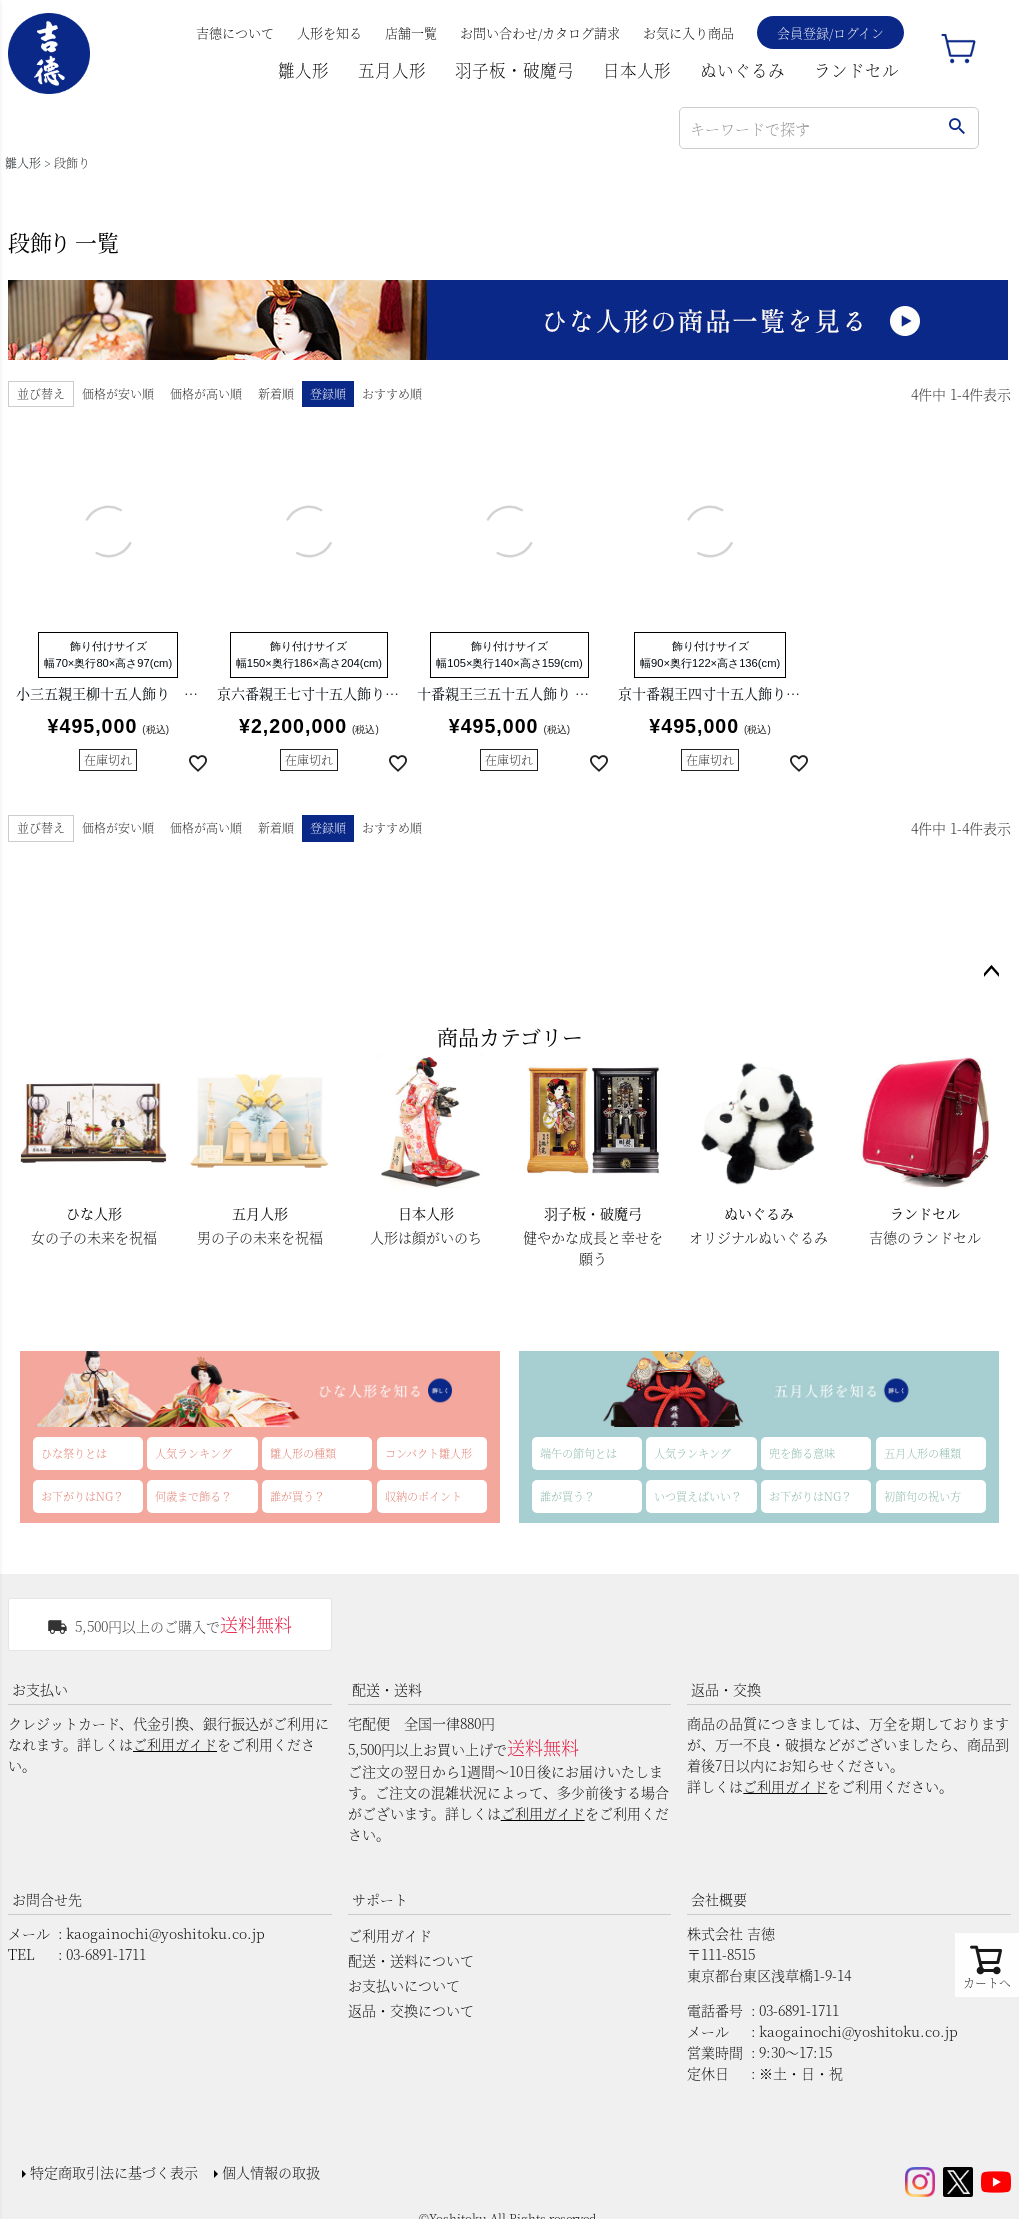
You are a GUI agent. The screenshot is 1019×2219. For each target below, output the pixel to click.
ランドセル (856, 70)
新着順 (276, 393)
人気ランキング (193, 1453)
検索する (956, 128)
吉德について (235, 32)
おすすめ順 (392, 393)
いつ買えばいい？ (698, 1496)
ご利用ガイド (175, 1744)
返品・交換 (726, 1689)
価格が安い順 (118, 393)
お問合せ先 (47, 1899)
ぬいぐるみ (742, 70)
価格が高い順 (206, 393)
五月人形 (392, 70)
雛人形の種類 (303, 1453)
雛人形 (303, 70)
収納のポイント (423, 1496)
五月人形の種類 (922, 1453)
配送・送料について (411, 1960)
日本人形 (637, 70)
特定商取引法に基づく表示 (108, 2166)
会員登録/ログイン (830, 32)
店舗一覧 (411, 32)
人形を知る (329, 32)
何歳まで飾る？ (193, 1496)
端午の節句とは (578, 1453)
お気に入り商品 (688, 32)
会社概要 (719, 1899)
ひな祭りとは (74, 1453)
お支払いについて (404, 1985)
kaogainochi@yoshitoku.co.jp (165, 1933)
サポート (380, 1899)
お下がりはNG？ (82, 1496)
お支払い (40, 1689)
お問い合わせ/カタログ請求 (540, 32)
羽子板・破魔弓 (514, 70)
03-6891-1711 (106, 1954)
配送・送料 (387, 1689)
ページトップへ (991, 972)
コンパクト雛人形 (428, 1453)
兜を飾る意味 (802, 1453)
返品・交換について (411, 2010)
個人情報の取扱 (265, 2166)
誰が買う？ (297, 1496)
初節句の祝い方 (922, 1496)
